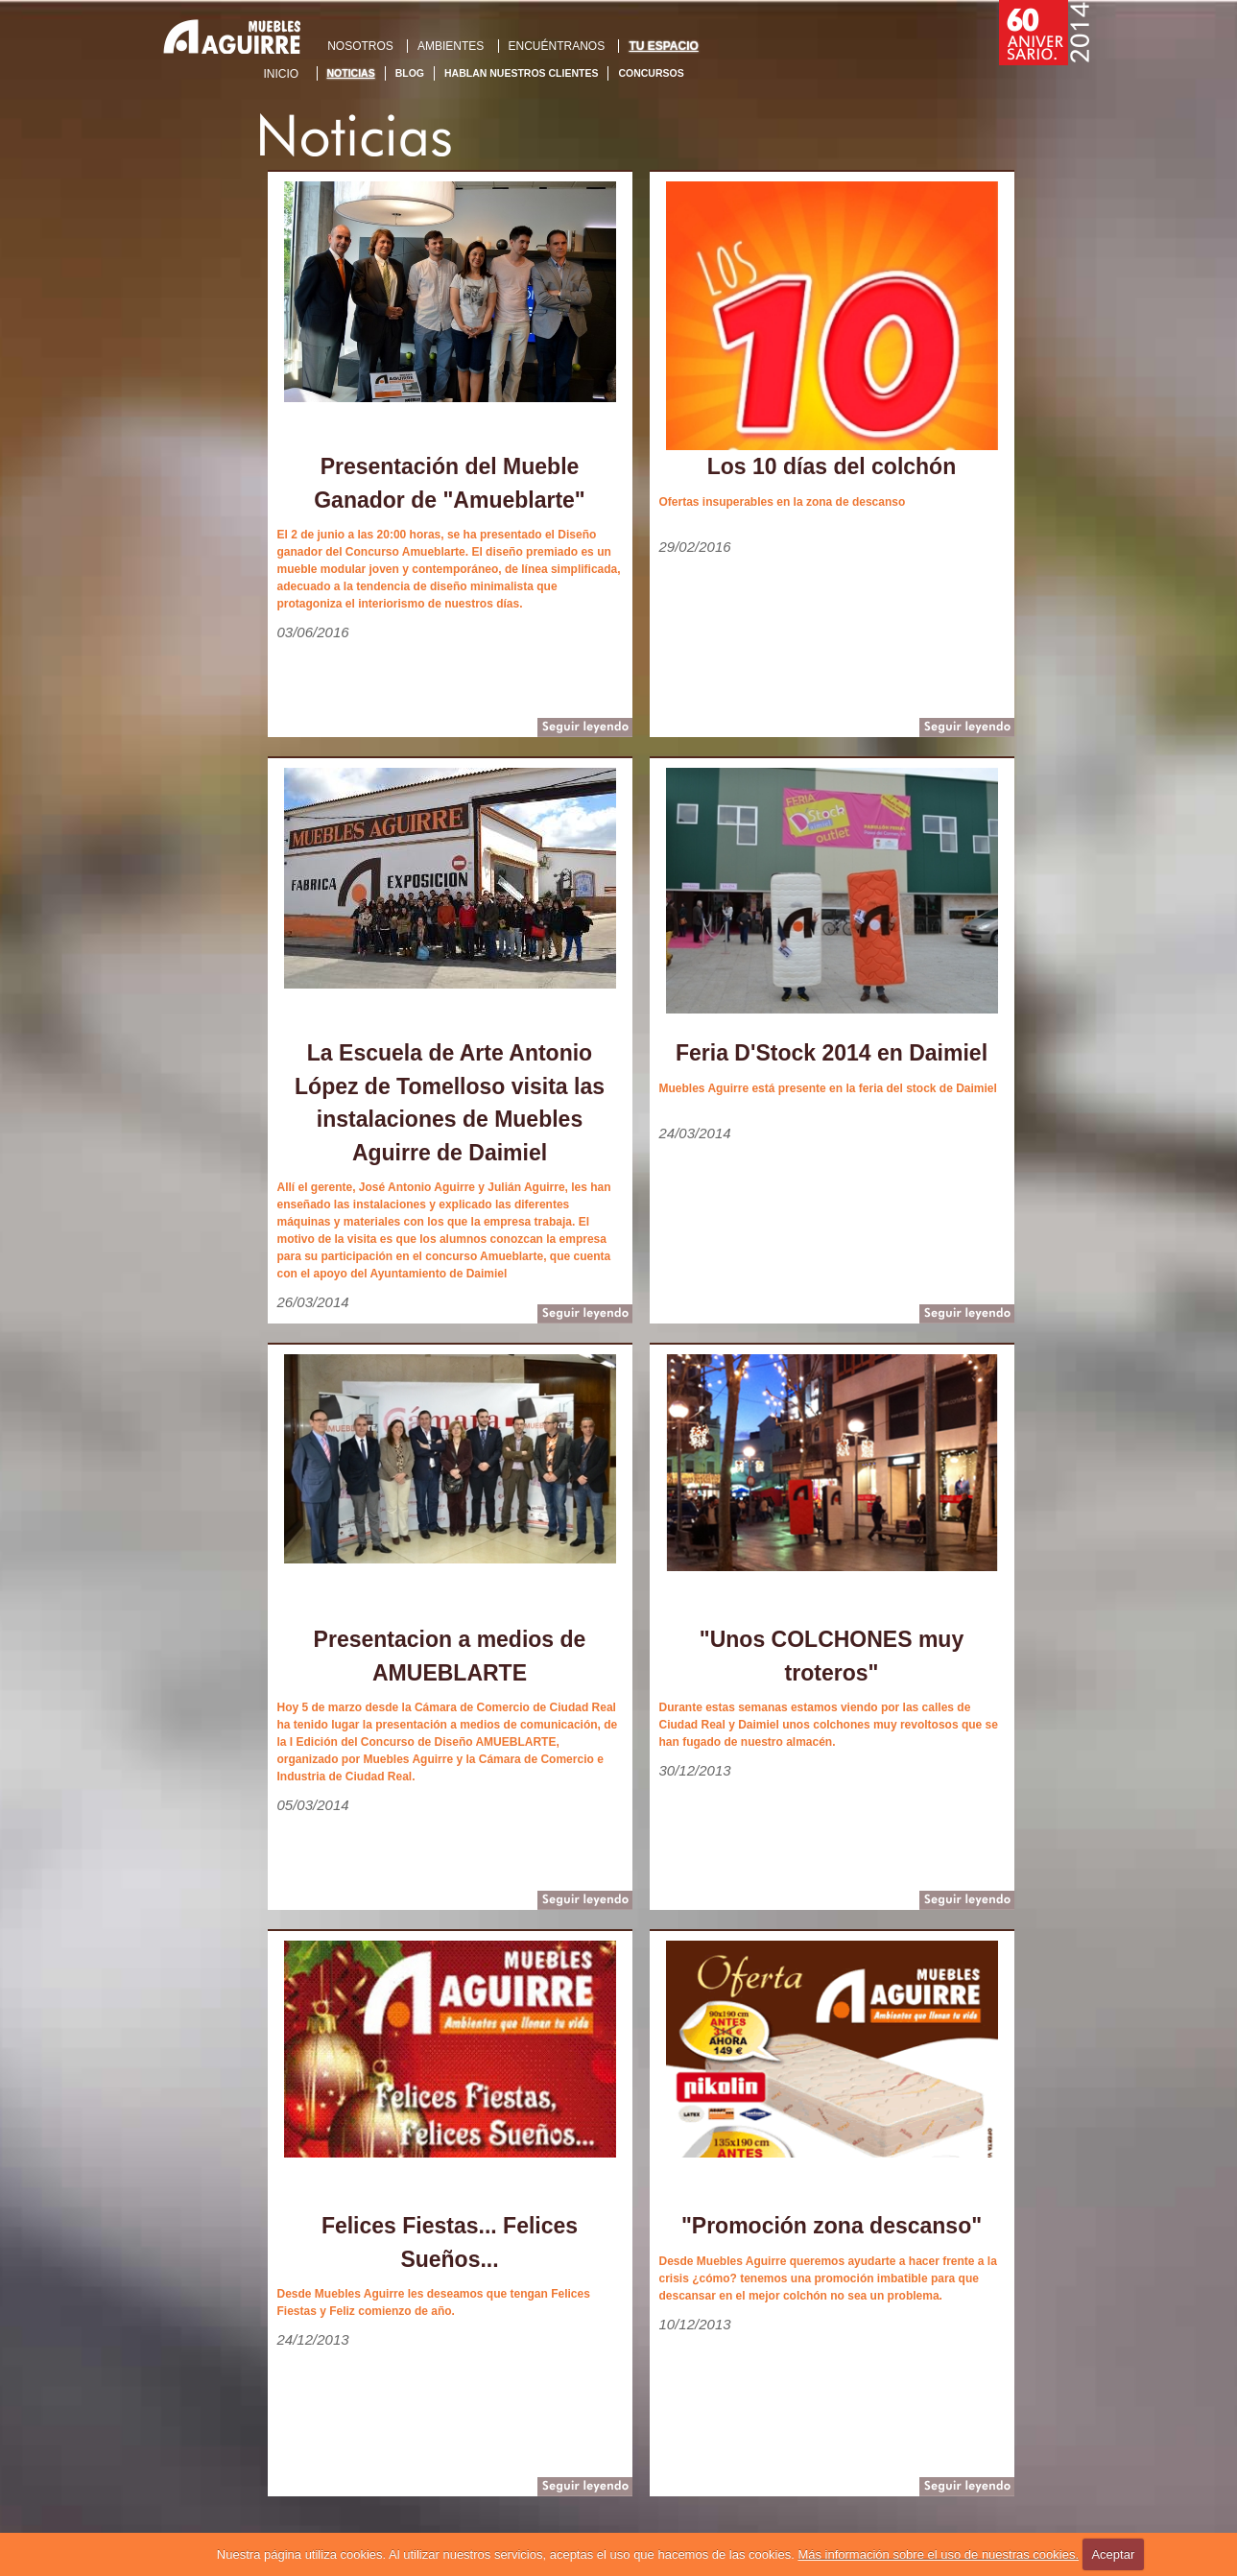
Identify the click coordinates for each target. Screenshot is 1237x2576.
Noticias (351, 73)
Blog (409, 73)
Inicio (281, 74)
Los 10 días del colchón (831, 466)
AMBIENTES (450, 46)
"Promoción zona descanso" (831, 2225)
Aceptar (1112, 2554)
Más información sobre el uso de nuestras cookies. (938, 2554)
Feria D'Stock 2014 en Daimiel (831, 1052)
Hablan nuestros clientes (521, 73)
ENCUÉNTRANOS (557, 46)
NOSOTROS (360, 46)
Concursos (650, 73)
